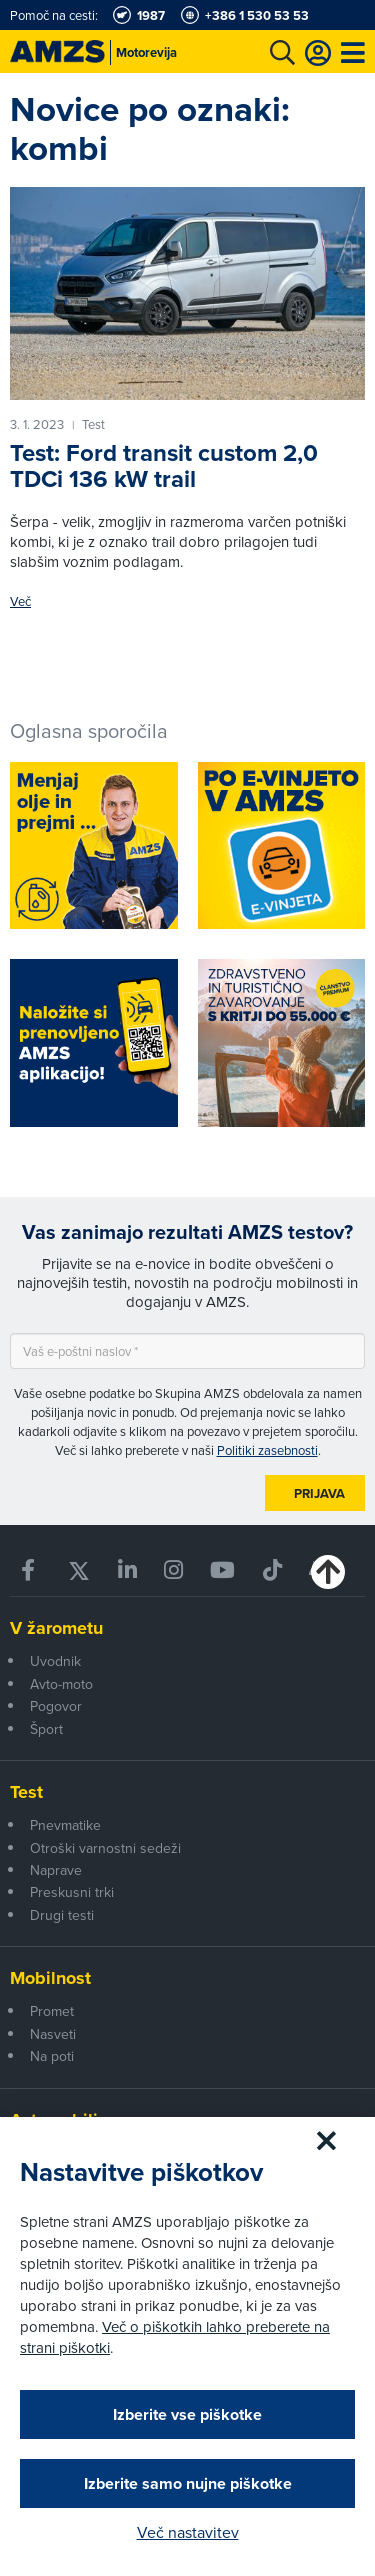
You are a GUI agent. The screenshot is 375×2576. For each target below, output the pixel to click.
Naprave (56, 1870)
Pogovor (56, 1706)
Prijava (319, 1493)
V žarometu (56, 1628)
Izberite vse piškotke (187, 2414)
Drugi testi (62, 1915)
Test (26, 1792)
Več (20, 601)
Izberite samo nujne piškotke (188, 2483)
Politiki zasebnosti (267, 1450)
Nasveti (53, 2034)
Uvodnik (55, 1661)
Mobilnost (50, 1978)
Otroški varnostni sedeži (105, 1848)
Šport (46, 1729)
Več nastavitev (188, 2532)
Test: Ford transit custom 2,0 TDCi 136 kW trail (164, 465)
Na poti (52, 2056)
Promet (52, 2011)
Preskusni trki (72, 1892)
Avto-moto (61, 1684)
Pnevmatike (65, 1825)
